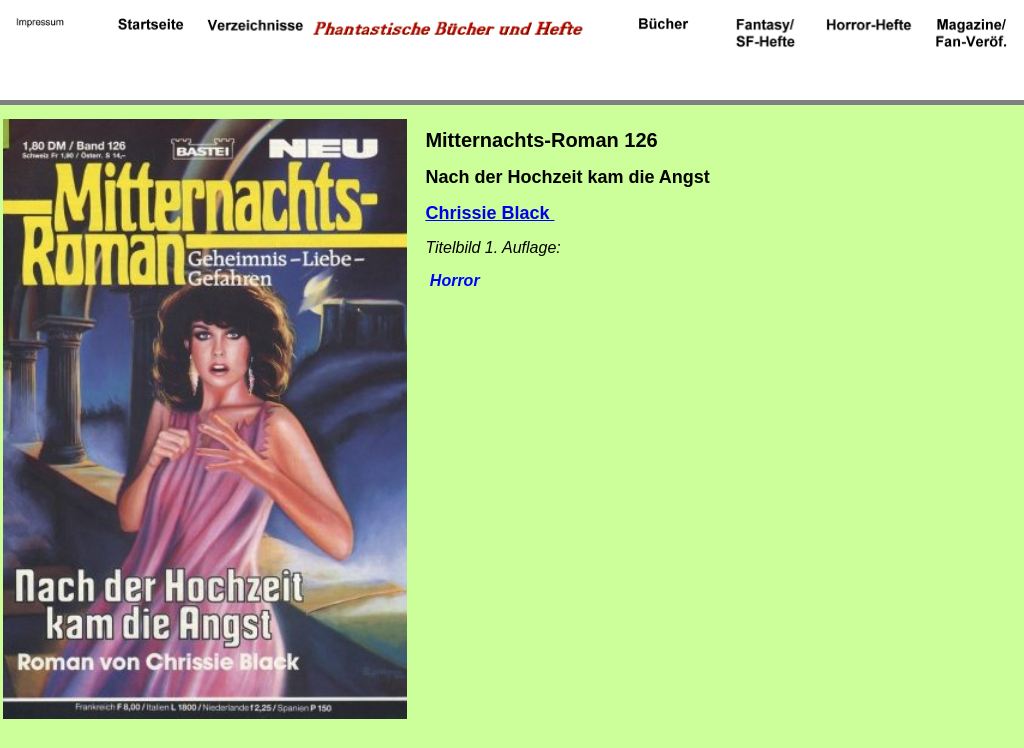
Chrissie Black (489, 213)
